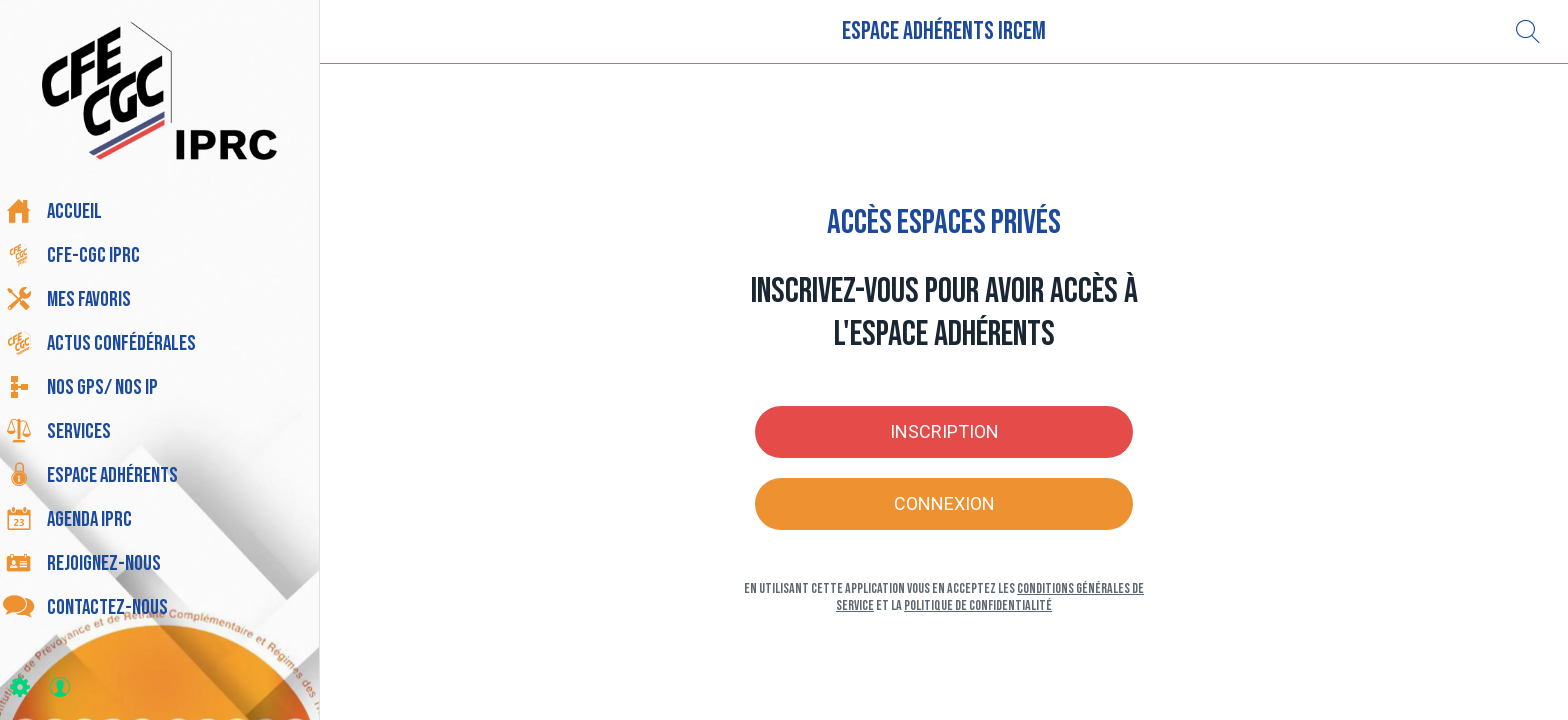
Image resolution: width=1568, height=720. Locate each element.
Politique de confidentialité (978, 605)
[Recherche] (1528, 32)
